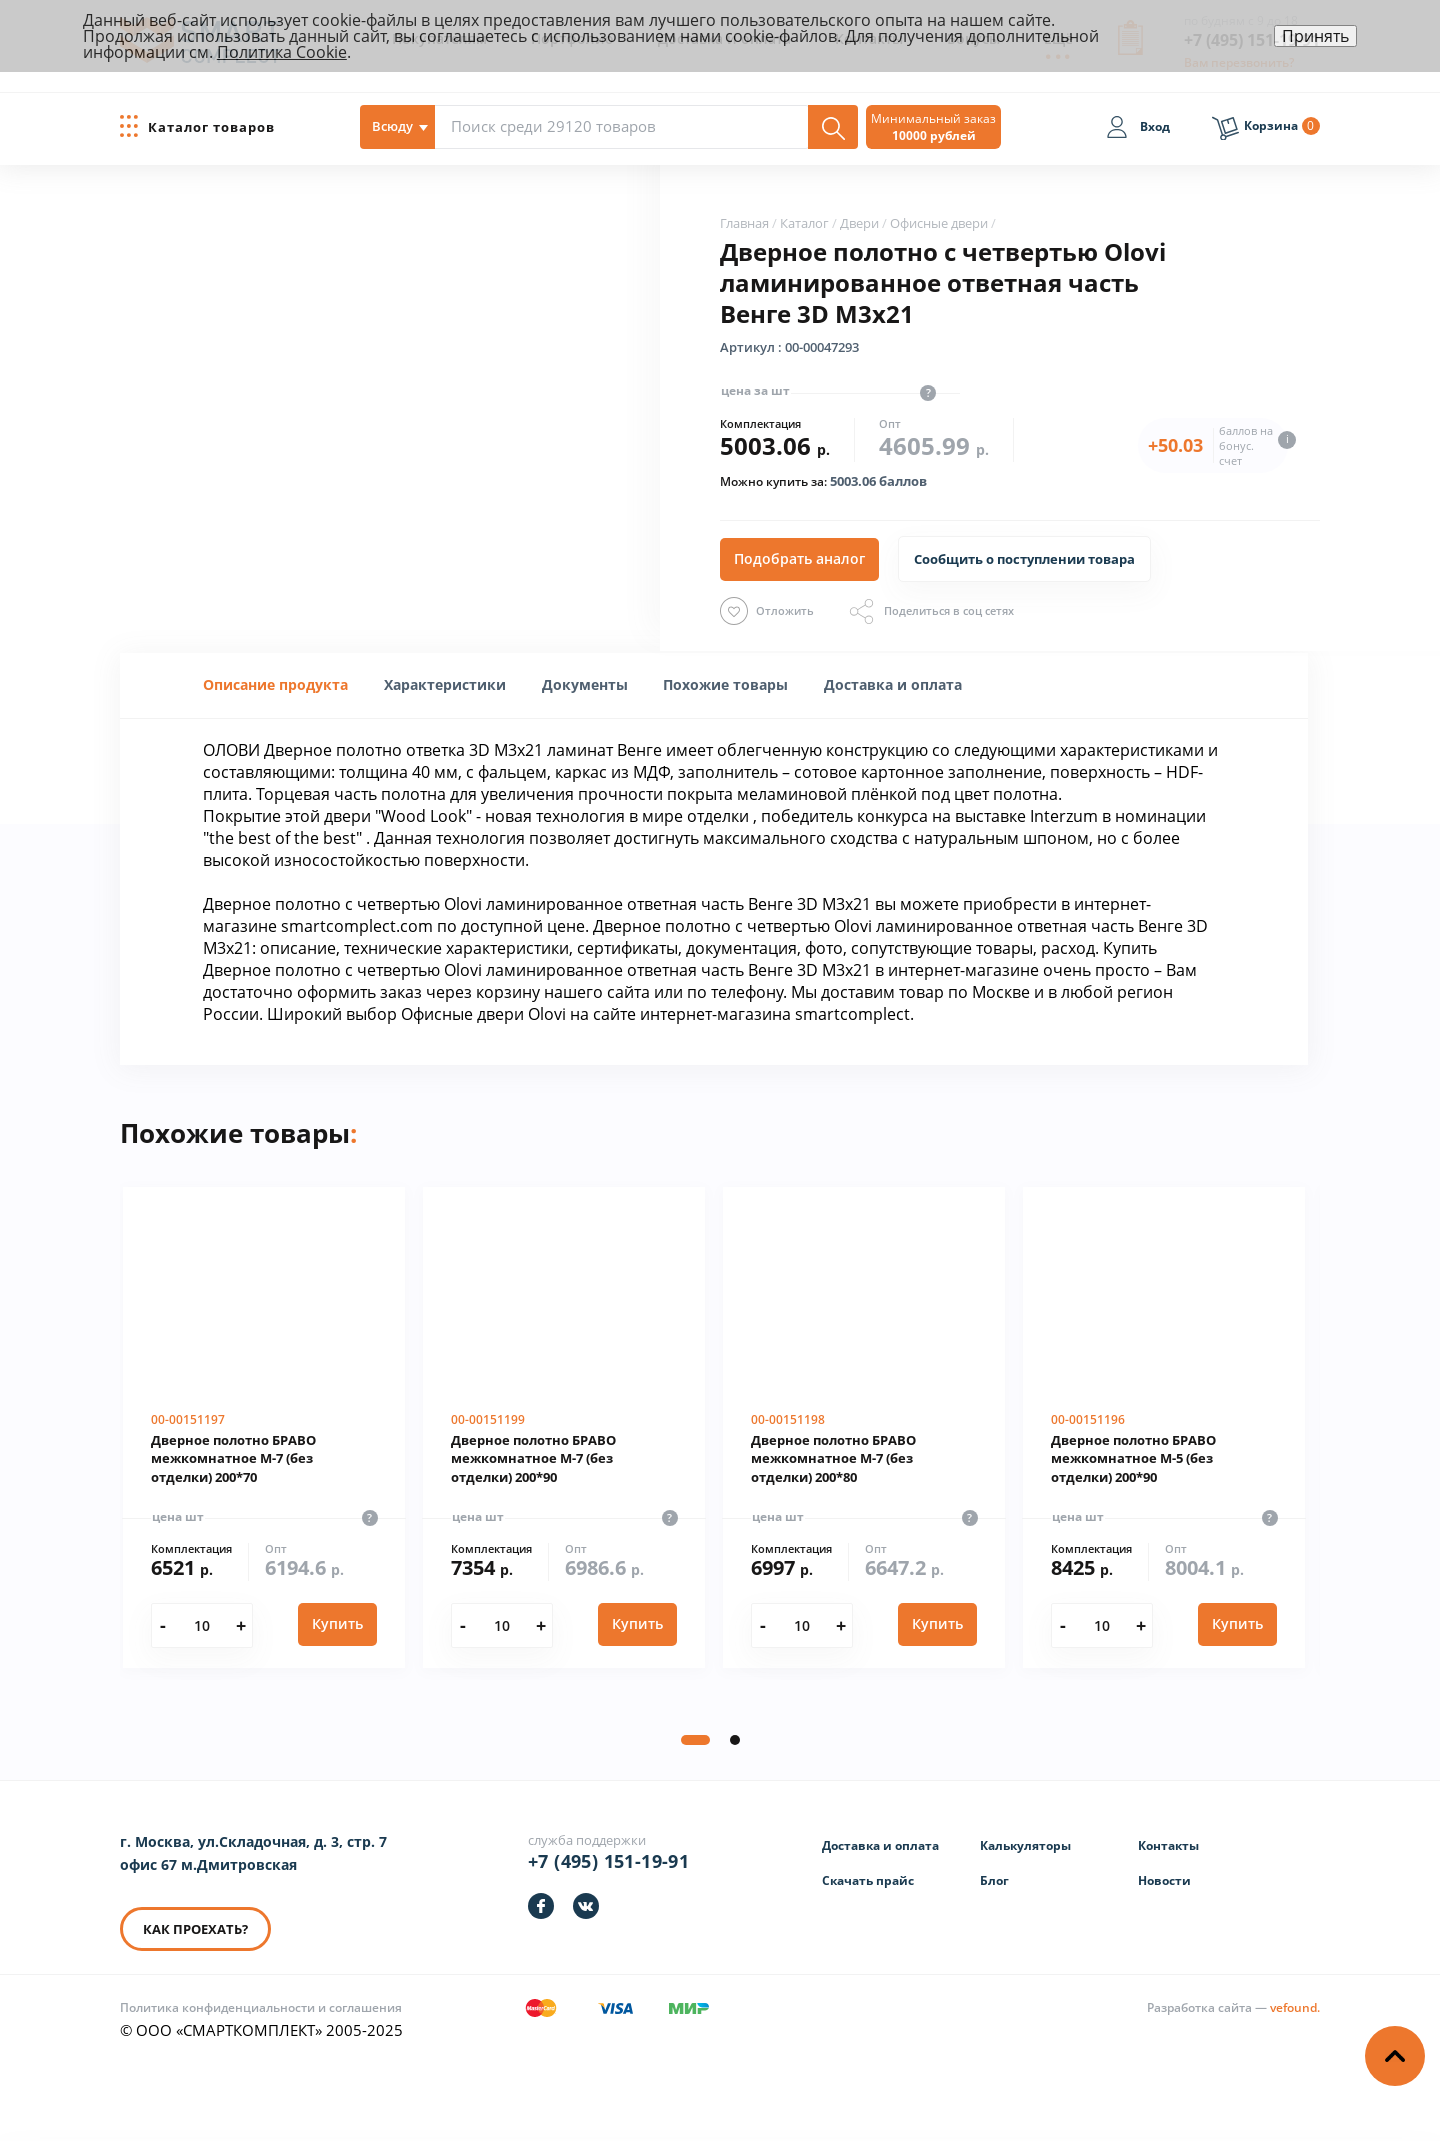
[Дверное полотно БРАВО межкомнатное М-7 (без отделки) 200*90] (564, 1428)
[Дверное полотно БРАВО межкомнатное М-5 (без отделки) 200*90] (1164, 1428)
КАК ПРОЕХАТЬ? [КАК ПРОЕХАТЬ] (195, 1929)
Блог (994, 1880)
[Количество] (201, 1626)
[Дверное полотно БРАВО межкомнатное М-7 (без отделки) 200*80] (864, 1428)
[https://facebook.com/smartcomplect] (541, 1906)
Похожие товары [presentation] (725, 684)
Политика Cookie (282, 52)
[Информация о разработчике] (1233, 2007)
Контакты (1168, 1845)
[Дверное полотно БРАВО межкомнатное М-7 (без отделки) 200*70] (264, 1428)
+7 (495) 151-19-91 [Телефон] (608, 1861)
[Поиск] (833, 127)
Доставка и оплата (880, 1845)
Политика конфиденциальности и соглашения (261, 2007)
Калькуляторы (1025, 1845)
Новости (1164, 1880)
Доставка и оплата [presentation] (893, 684)
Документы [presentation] (585, 684)
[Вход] (1138, 130)
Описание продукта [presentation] (275, 684)
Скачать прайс (868, 1880)
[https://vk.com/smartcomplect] (586, 1906)
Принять (1315, 36)
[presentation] (445, 684)
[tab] (275, 685)
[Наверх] (1395, 2056)
